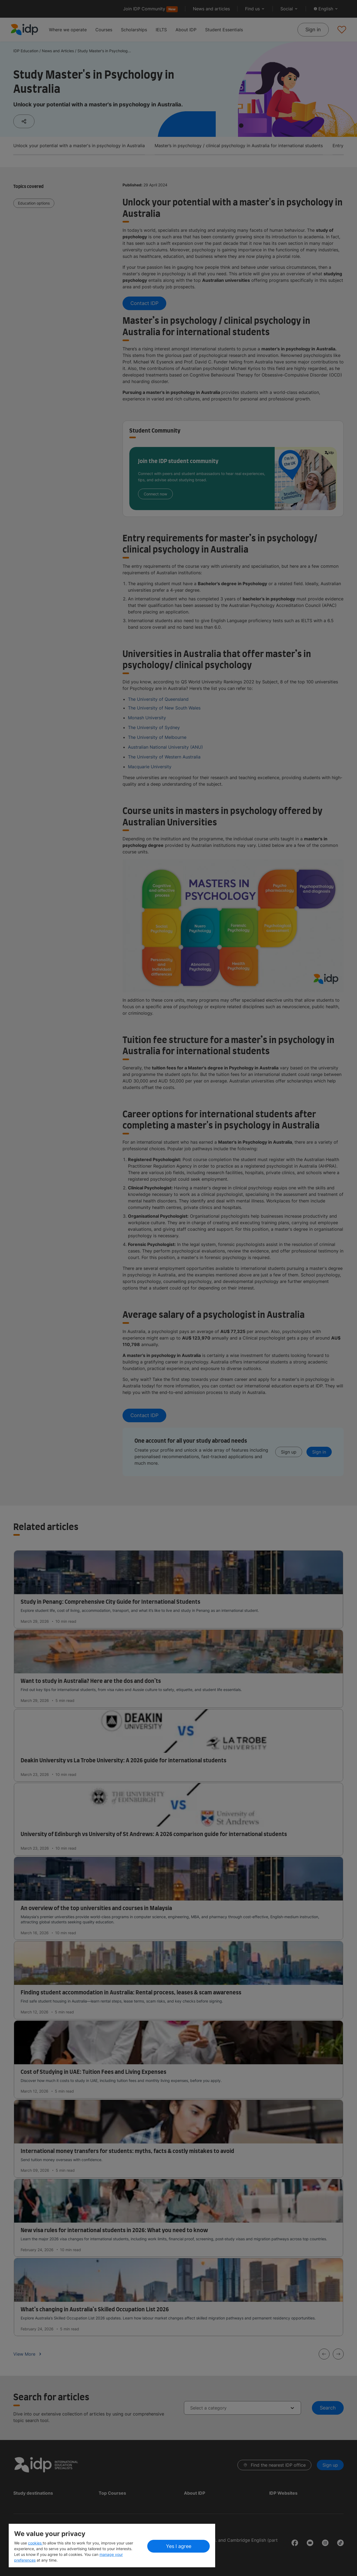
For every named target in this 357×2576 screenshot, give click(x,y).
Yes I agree (178, 2546)
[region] (112, 2545)
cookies (35, 2543)
